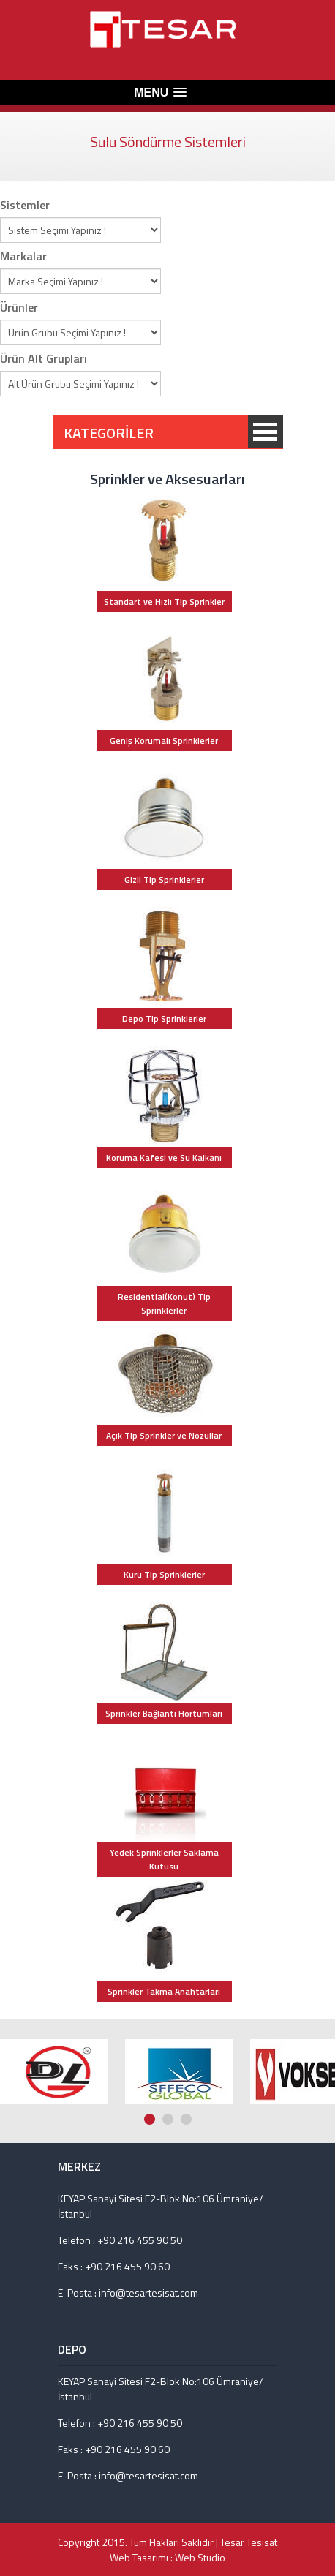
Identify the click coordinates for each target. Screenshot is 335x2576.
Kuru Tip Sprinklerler (164, 1574)
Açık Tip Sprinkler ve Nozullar (164, 1435)
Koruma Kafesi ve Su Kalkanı (164, 1157)
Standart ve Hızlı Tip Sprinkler (164, 602)
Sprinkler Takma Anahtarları (164, 1991)
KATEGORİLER (265, 431)
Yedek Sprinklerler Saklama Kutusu (164, 1859)
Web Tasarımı (139, 2557)
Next (328, 2005)
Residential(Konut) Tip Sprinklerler (164, 1303)
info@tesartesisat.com (148, 2292)
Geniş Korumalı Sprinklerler (164, 740)
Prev (314, 2005)
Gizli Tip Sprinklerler (164, 879)
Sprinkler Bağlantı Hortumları (163, 1713)
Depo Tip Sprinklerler (164, 1018)
